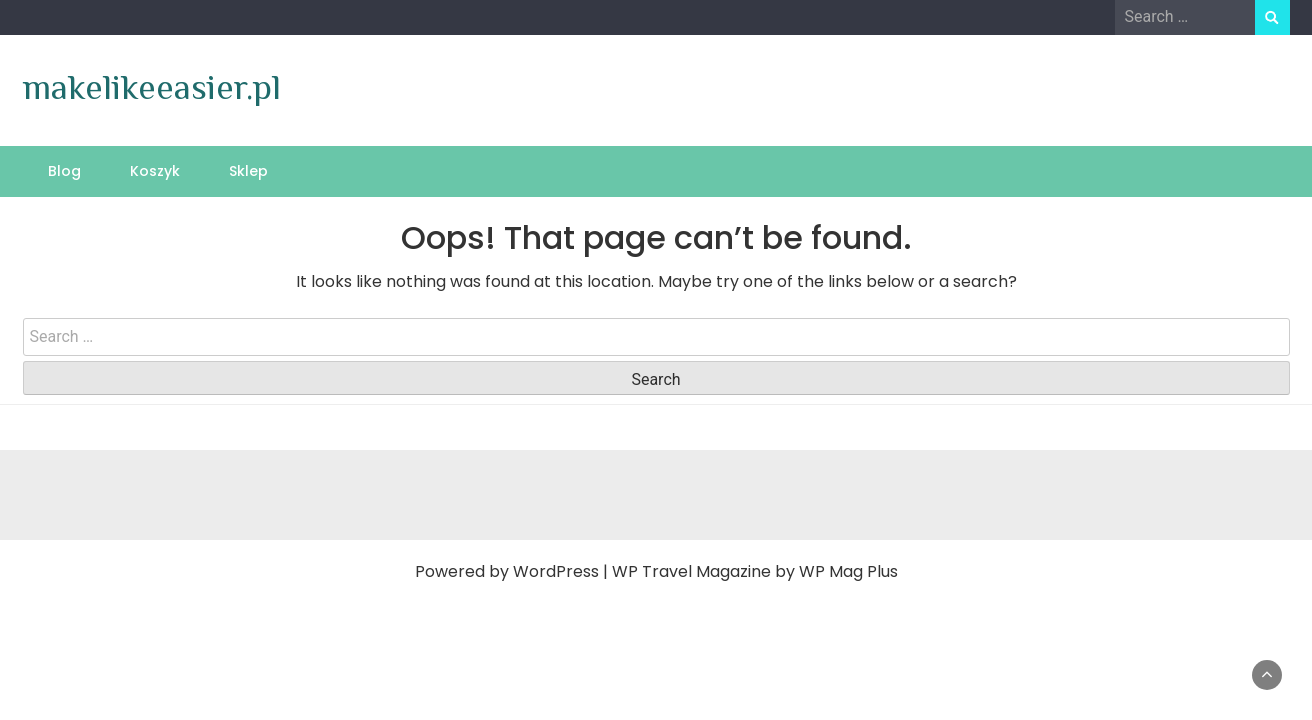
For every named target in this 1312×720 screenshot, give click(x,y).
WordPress (556, 571)
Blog (64, 171)
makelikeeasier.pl (152, 87)
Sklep (248, 171)
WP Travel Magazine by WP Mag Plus (755, 571)
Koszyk (155, 171)
